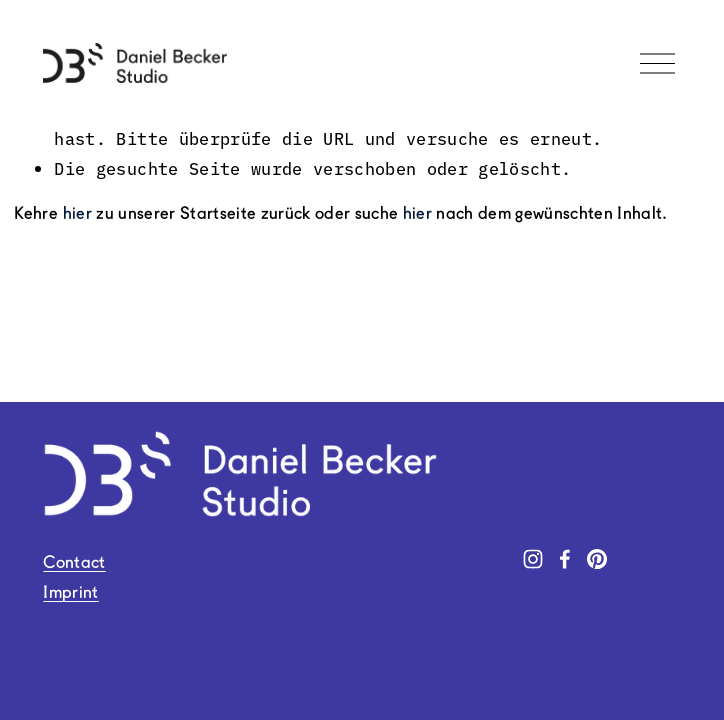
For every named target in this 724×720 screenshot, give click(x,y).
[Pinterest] (597, 559)
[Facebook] (565, 559)
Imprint (70, 593)
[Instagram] (533, 559)
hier (77, 214)
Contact (74, 563)
